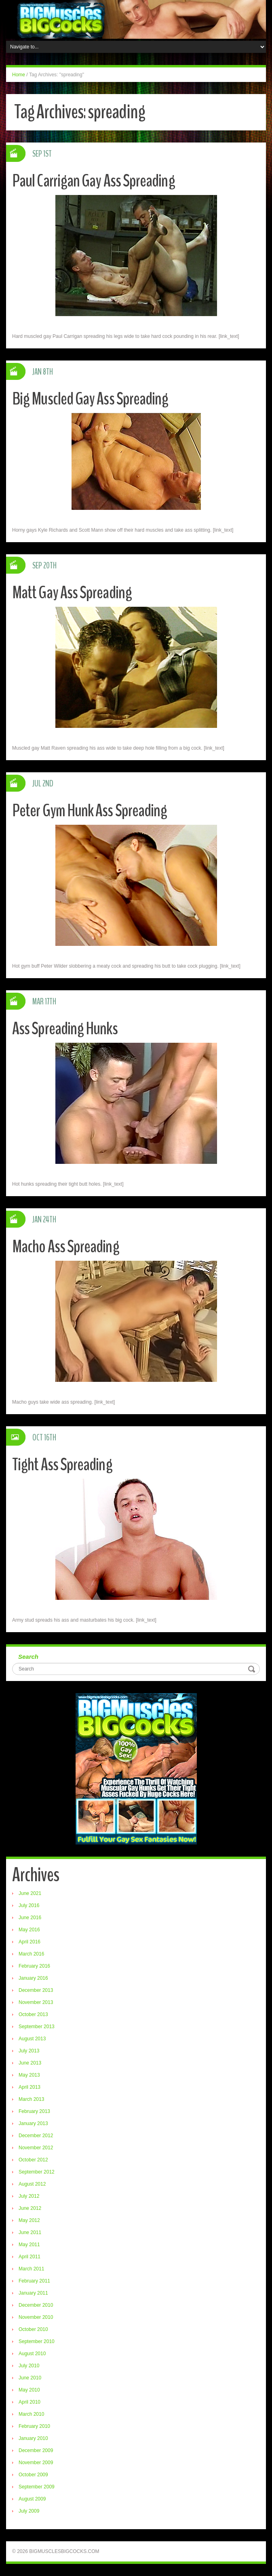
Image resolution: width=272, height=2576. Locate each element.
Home (18, 75)
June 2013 (30, 2063)
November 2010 (36, 2317)
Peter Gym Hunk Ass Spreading (90, 810)
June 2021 (30, 1893)
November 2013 (36, 2002)
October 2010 (33, 2329)
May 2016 (29, 1930)
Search (28, 1656)
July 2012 (29, 2196)
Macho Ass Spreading (66, 1246)
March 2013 (31, 2099)
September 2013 (37, 2026)
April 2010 (29, 2402)
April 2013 (29, 2087)
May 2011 (29, 2244)
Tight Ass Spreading (62, 1464)
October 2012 (33, 2160)
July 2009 (29, 2511)
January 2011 (33, 2293)
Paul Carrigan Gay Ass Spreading (94, 180)
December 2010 (36, 2305)
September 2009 (37, 2487)
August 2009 (32, 2499)
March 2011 (31, 2269)
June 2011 (30, 2232)
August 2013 (32, 2039)
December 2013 (36, 1990)
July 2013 (29, 2051)
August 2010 (32, 2353)
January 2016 (33, 1978)
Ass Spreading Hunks (65, 1028)
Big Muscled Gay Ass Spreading (90, 398)
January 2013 (33, 2123)
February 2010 (34, 2426)
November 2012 (36, 2148)
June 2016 (30, 1917)
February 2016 (34, 1966)
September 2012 (37, 2172)
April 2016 (29, 1942)
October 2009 (33, 2474)
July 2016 (29, 1905)
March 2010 (31, 2414)
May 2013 (29, 2075)
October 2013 (33, 2014)
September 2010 (37, 2341)
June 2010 (30, 2378)
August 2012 (32, 2184)
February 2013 (34, 2111)
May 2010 (29, 2390)
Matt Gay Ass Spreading (72, 592)
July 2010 (29, 2365)
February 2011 (34, 2281)
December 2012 (36, 2135)
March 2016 (31, 1954)
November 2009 (36, 2462)
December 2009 (36, 2450)
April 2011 (29, 2257)
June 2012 (30, 2208)
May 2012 (29, 2220)
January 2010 (33, 2438)
